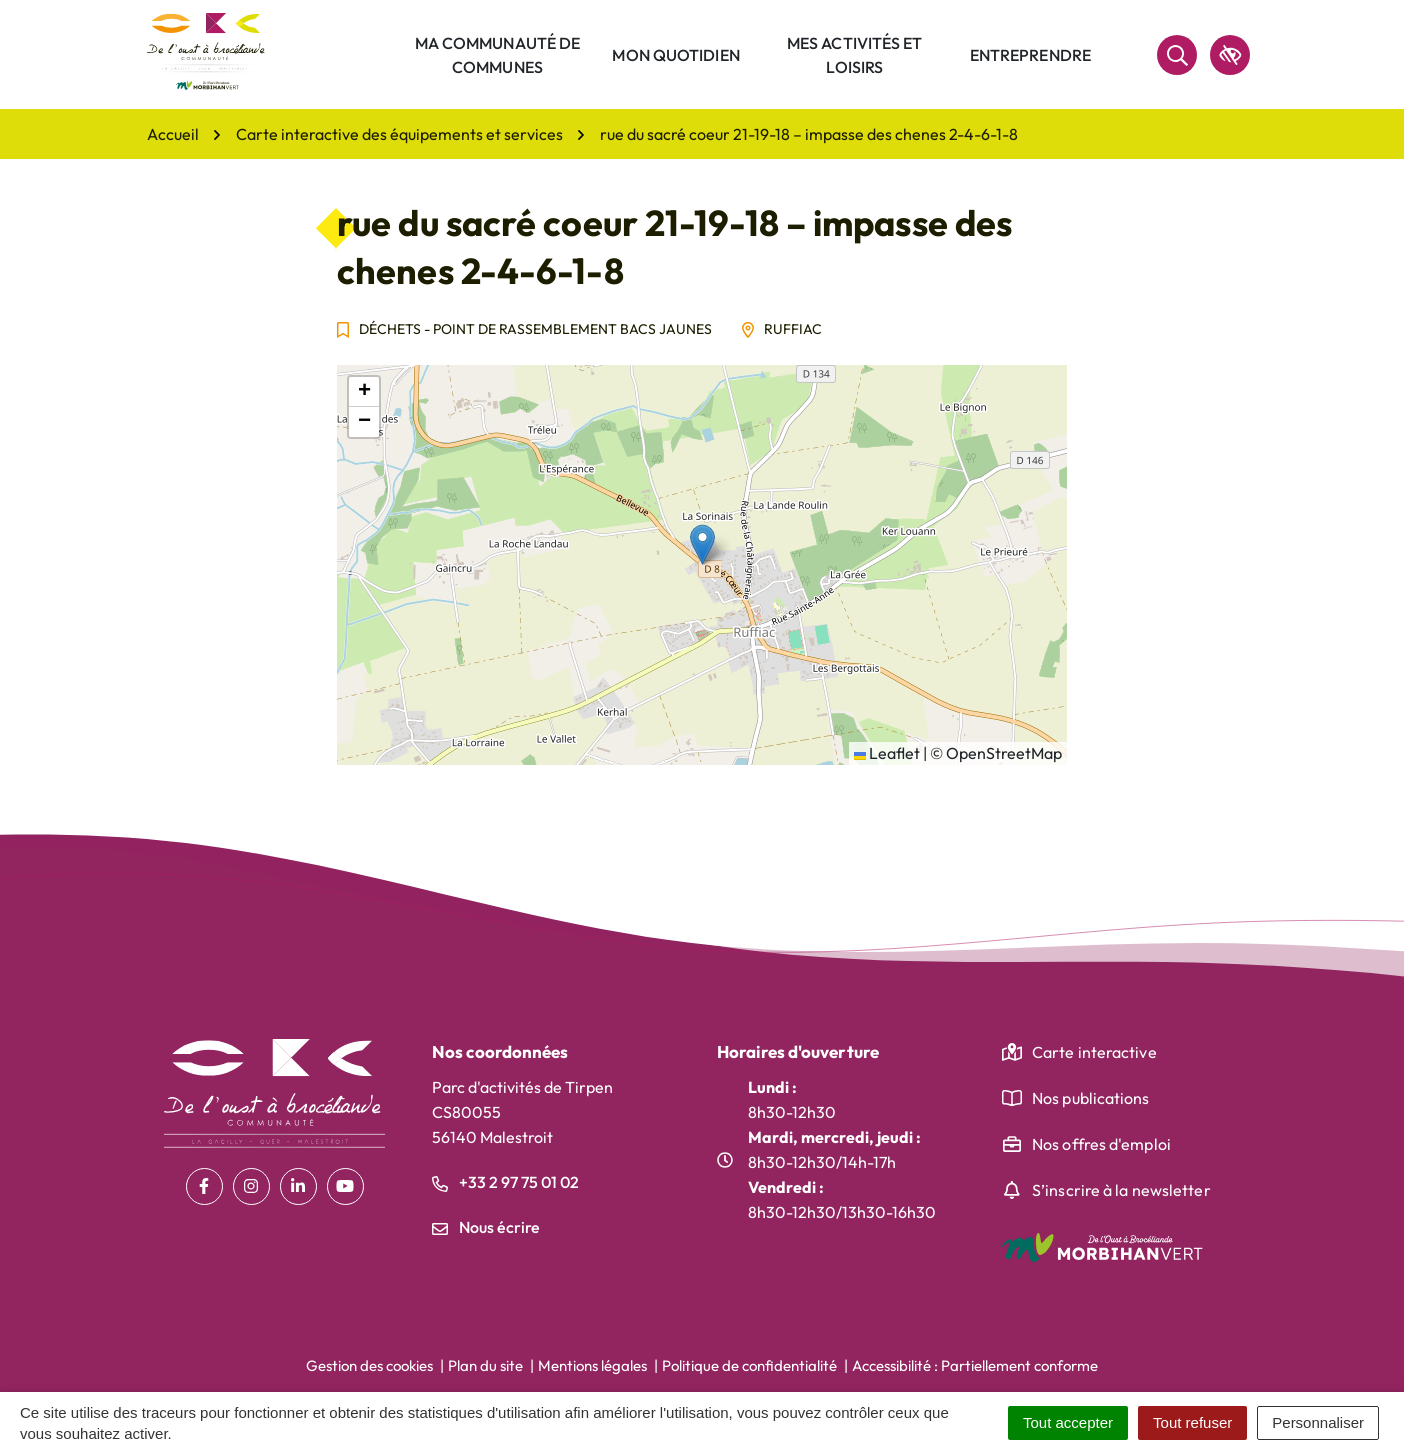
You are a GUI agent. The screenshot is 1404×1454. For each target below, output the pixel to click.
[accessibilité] (1230, 55)
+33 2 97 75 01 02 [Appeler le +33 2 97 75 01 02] (505, 1182)
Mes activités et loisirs (855, 55)
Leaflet (887, 753)
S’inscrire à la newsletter (1121, 1190)
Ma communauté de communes (498, 55)
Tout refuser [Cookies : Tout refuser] (1192, 1422)
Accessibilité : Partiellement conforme (975, 1365)
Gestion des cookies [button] (369, 1365)
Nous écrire (486, 1227)
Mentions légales (592, 1365)
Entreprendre (1030, 55)
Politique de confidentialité (749, 1365)
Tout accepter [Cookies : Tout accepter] (1068, 1422)
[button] (702, 544)
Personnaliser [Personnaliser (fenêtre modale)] (1318, 1422)
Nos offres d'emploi (1101, 1144)
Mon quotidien (675, 55)
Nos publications (1091, 1098)
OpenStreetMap (1004, 753)
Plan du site (485, 1365)
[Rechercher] (1177, 55)
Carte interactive (1094, 1052)
